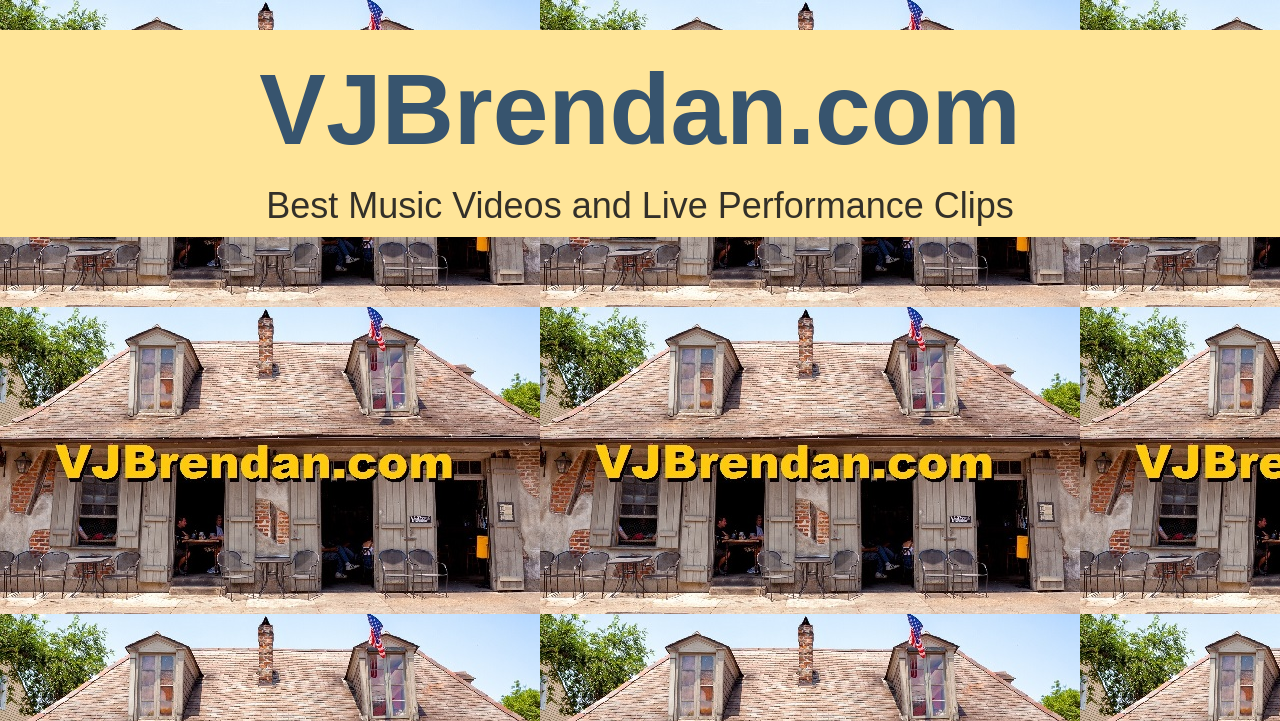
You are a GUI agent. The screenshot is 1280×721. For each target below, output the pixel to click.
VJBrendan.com (639, 109)
